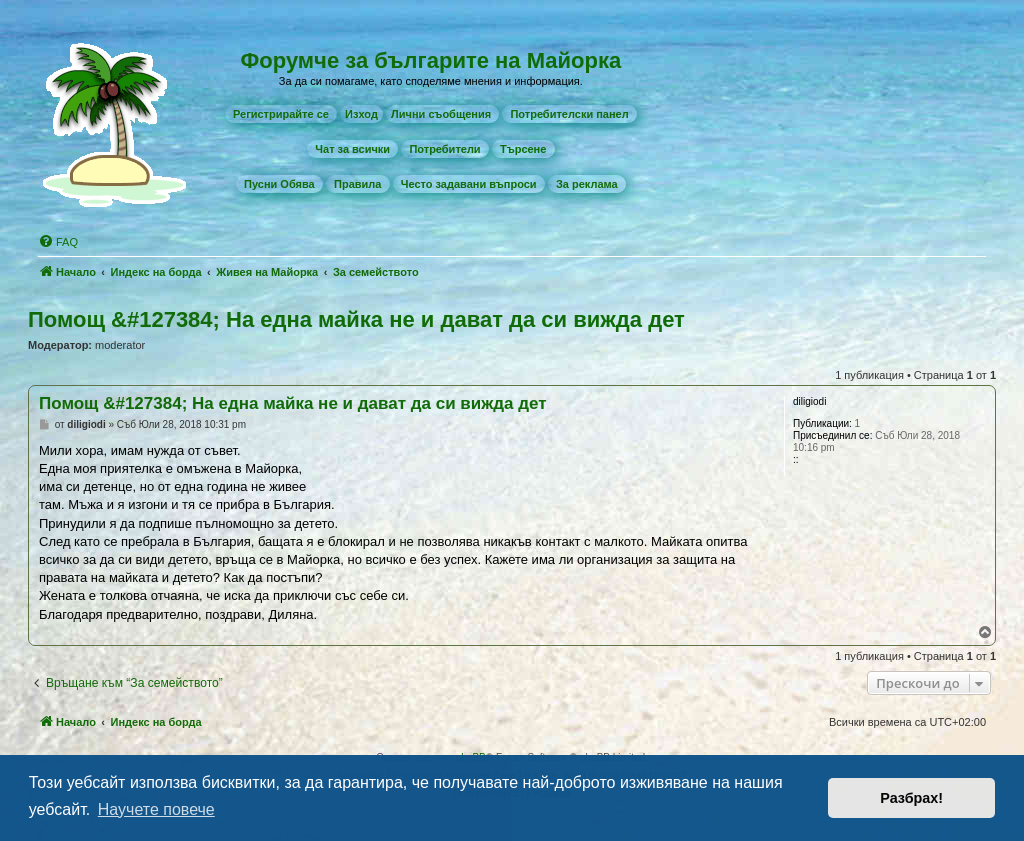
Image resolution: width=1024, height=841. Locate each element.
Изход (361, 114)
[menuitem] (281, 114)
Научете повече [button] (156, 809)
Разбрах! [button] (911, 798)
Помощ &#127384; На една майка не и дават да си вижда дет (356, 319)
